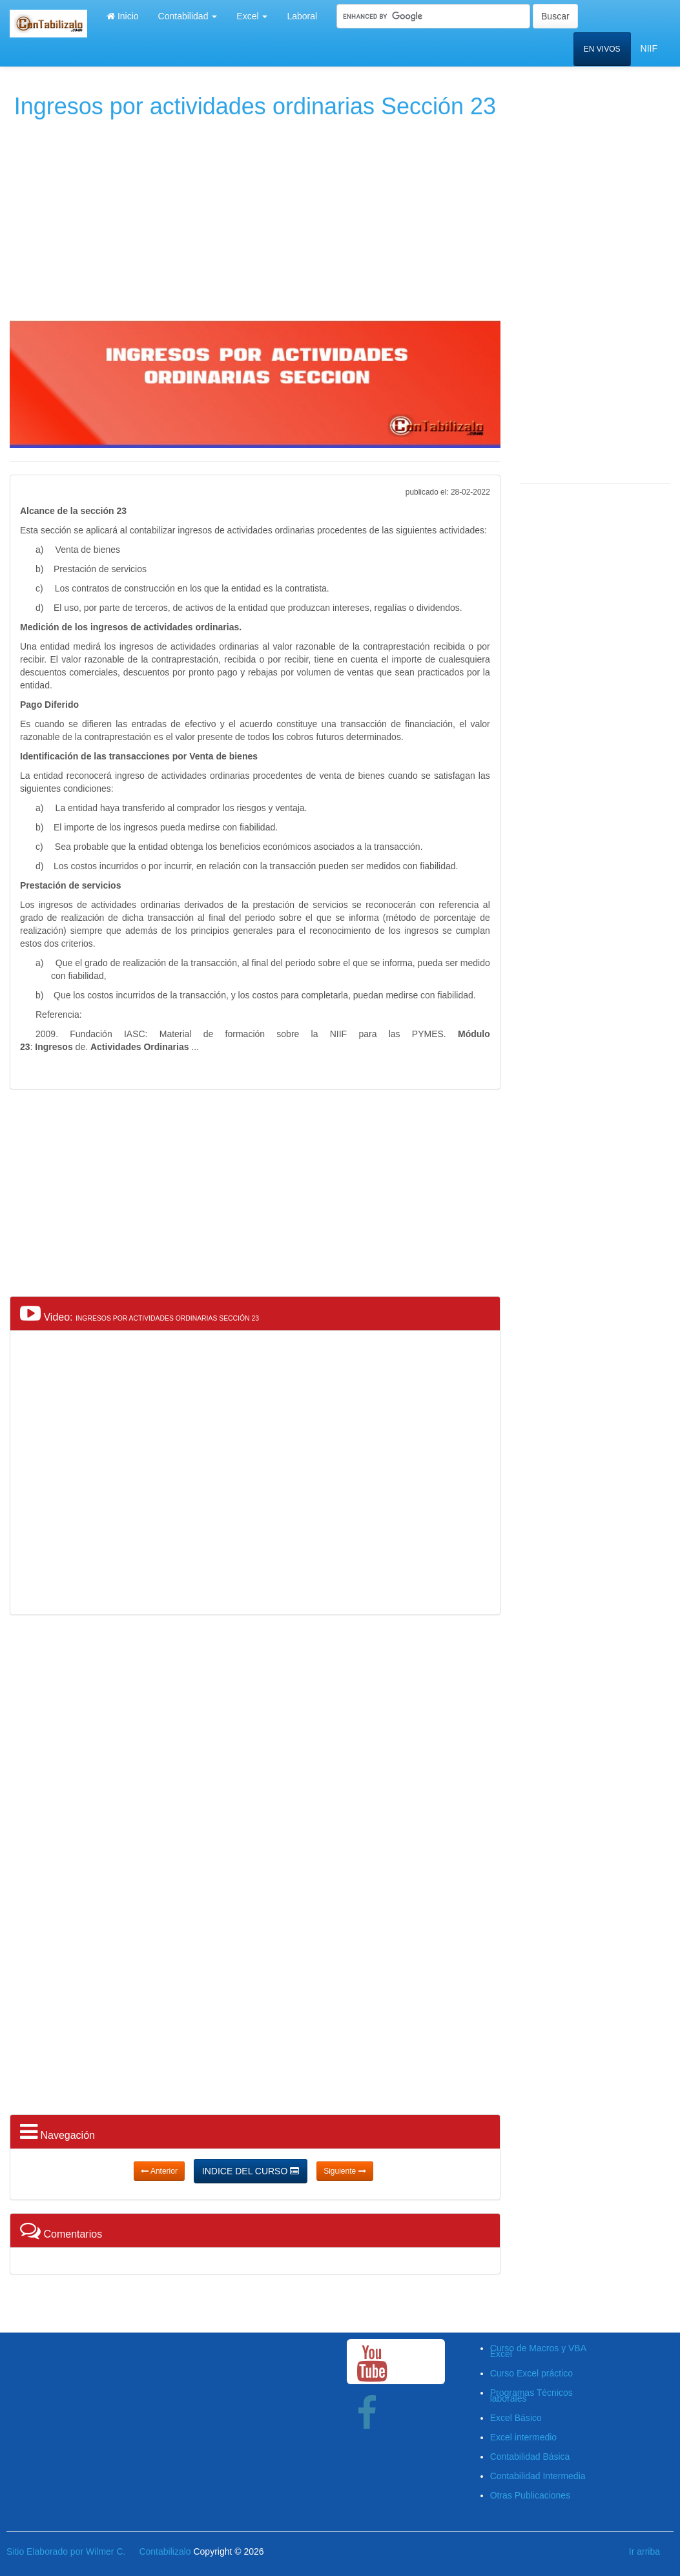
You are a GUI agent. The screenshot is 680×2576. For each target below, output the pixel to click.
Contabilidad (188, 16)
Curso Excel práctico (531, 2373)
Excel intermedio (523, 2437)
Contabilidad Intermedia (538, 2476)
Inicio (123, 16)
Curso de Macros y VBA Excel (538, 2351)
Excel (251, 16)
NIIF (649, 48)
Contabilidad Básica (530, 2456)
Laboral (302, 16)
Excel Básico (516, 2418)
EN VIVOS (602, 49)
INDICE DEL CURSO (250, 2171)
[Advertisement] (254, 217)
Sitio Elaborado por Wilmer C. (65, 2551)
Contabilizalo (165, 2551)
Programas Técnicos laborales (531, 2395)
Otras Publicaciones (530, 2495)
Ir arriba (644, 2551)
